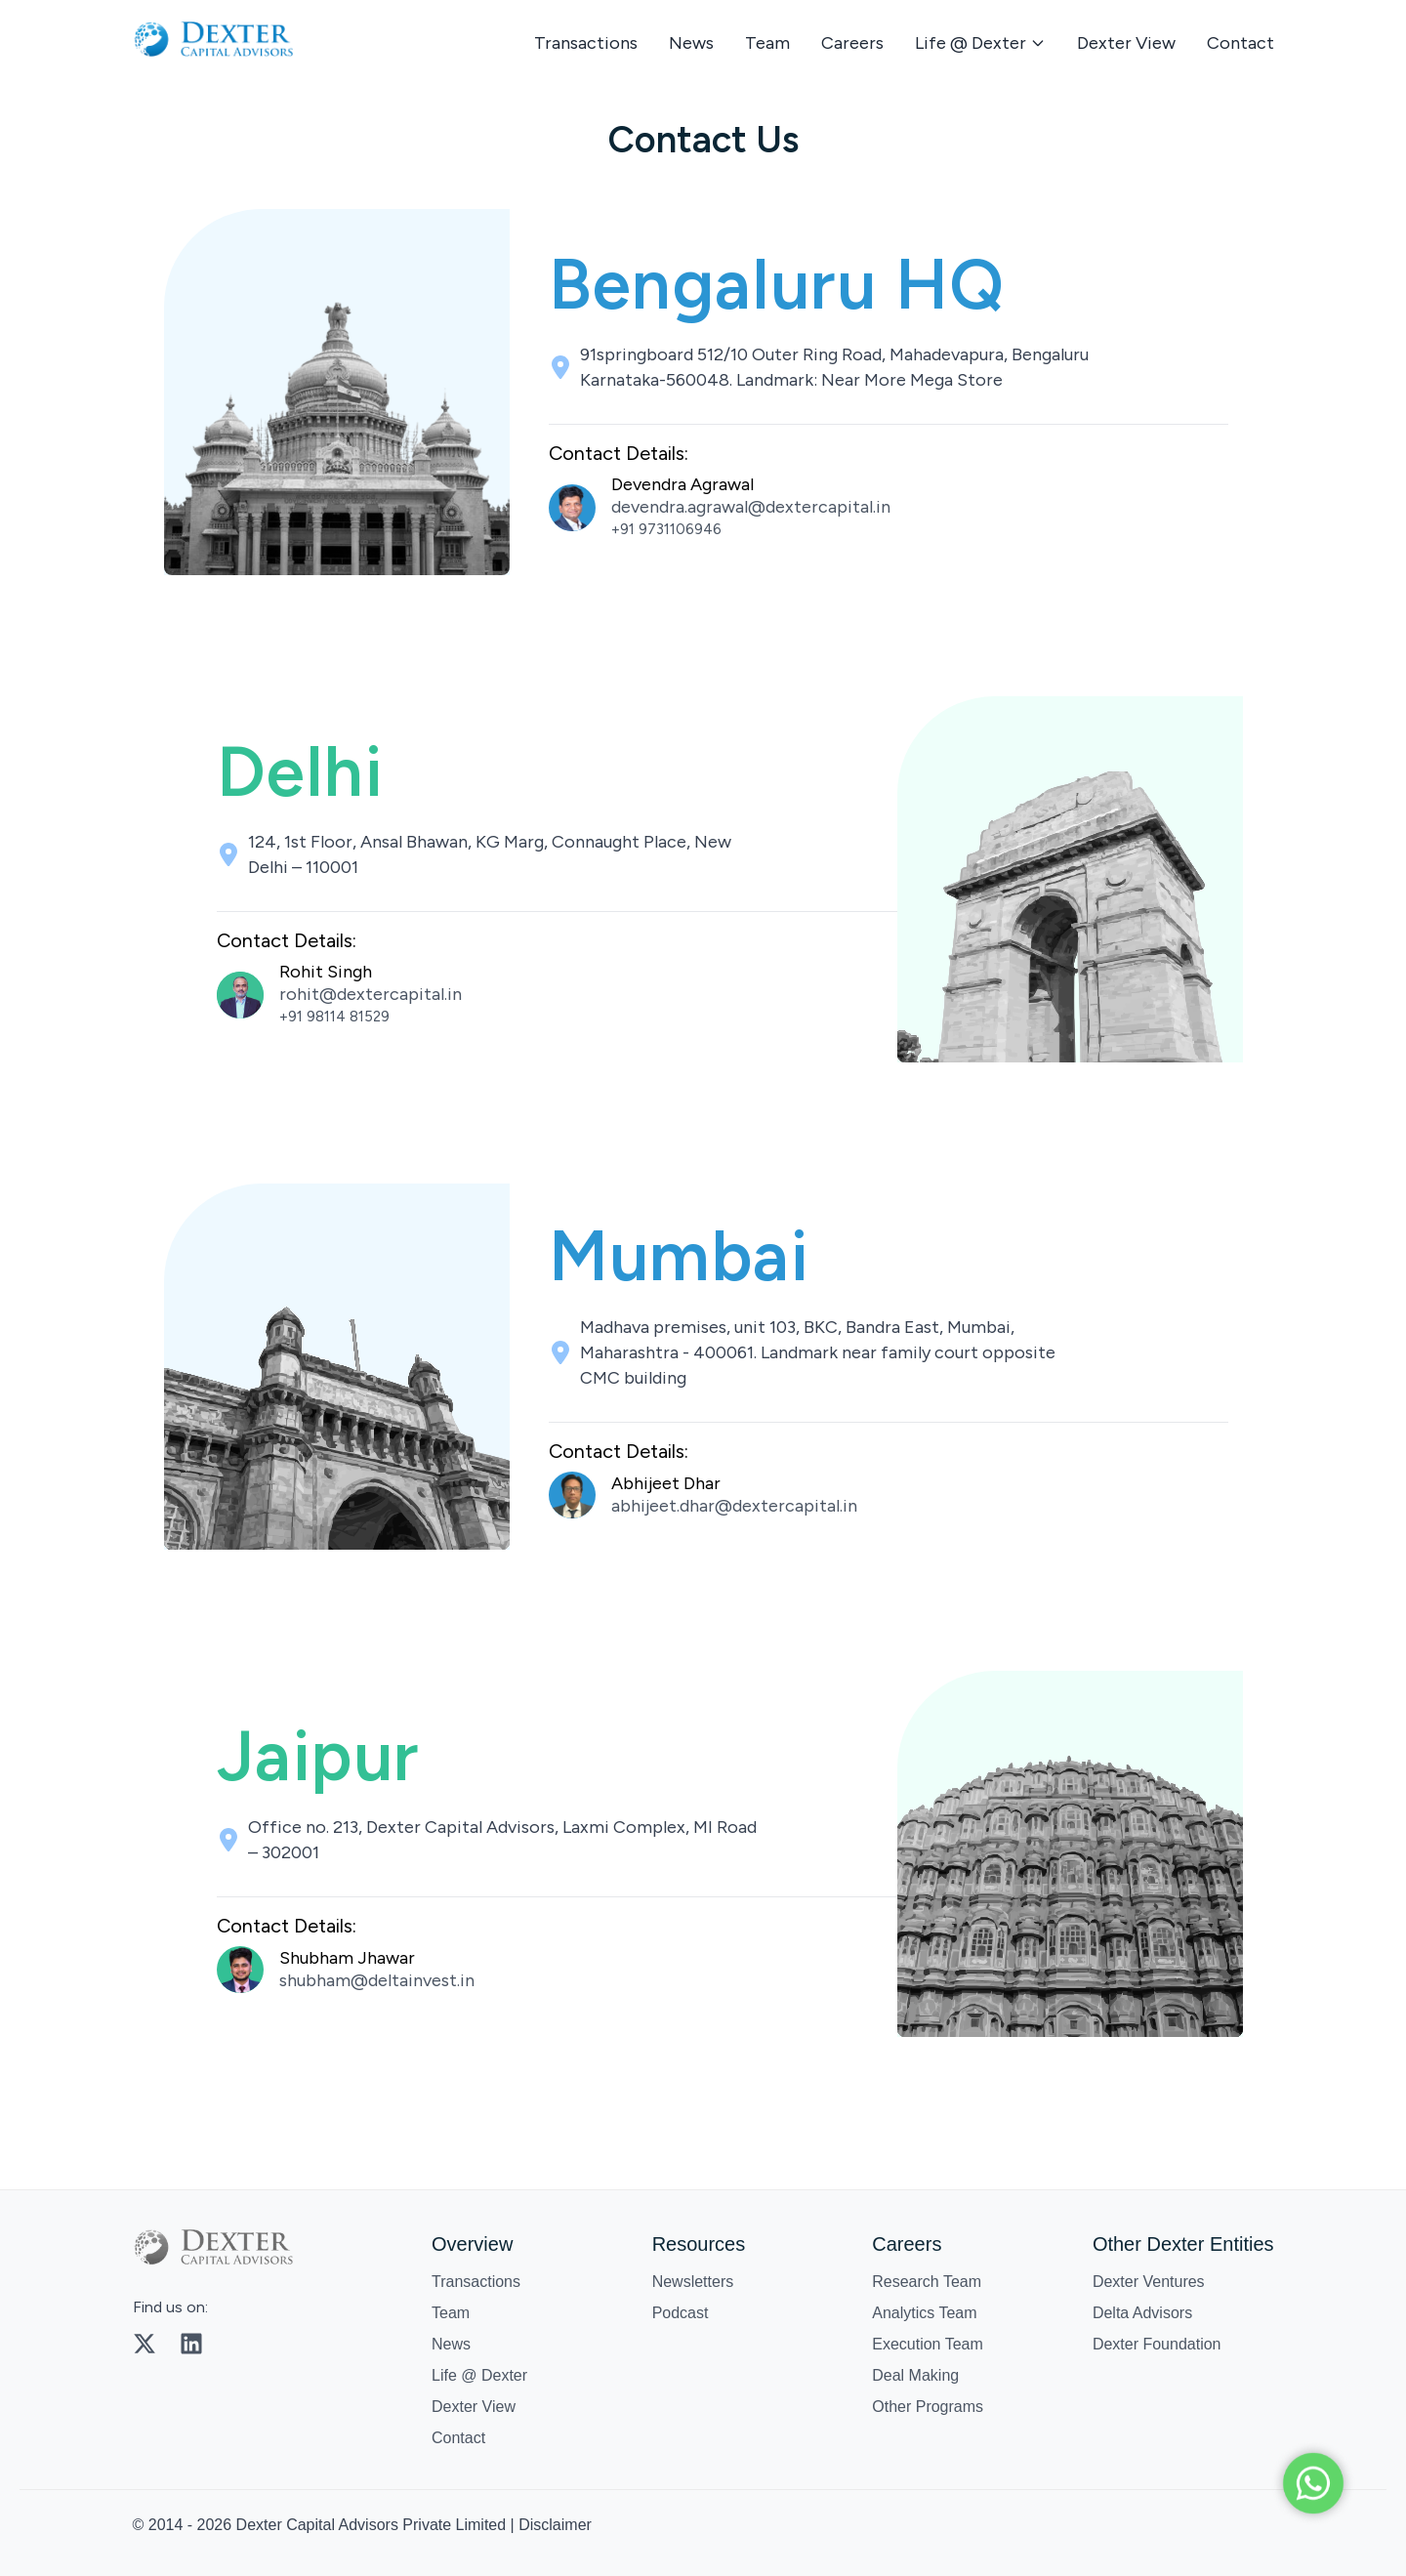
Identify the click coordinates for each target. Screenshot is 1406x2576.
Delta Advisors (1142, 2313)
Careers (852, 43)
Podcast (680, 2313)
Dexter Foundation (1157, 2344)
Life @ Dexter (479, 2375)
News (691, 43)
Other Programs (927, 2406)
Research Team (926, 2281)
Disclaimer (555, 2524)
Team (767, 43)
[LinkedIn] (191, 2343)
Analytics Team (924, 2313)
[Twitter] (144, 2343)
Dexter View (1126, 43)
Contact (1240, 43)
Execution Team (927, 2344)
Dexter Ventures (1149, 2281)
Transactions (586, 43)
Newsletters (693, 2281)
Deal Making (915, 2375)
